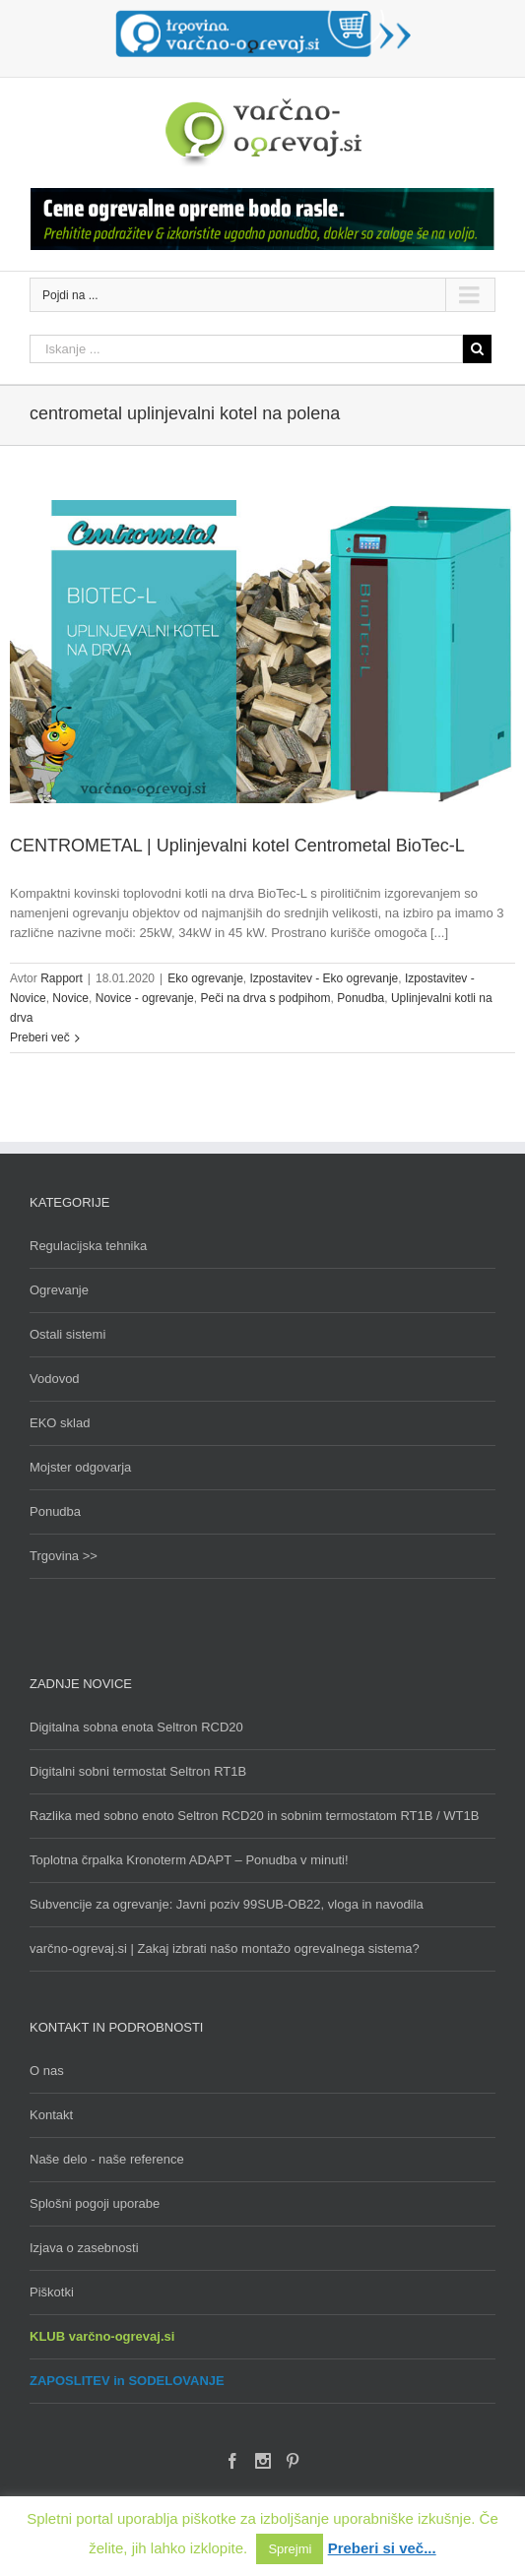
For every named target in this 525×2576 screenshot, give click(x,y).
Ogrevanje (59, 1290)
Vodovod (55, 1378)
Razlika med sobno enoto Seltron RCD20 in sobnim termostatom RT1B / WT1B (254, 1815)
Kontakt (51, 2114)
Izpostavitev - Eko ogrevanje (324, 978)
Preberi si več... (382, 2548)
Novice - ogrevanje (145, 998)
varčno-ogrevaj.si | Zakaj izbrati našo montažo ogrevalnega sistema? (225, 1948)
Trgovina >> (64, 1555)
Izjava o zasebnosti (84, 2247)
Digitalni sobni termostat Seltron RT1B (138, 1771)
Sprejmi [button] (289, 2549)
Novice (70, 998)
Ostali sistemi (67, 1334)
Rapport (61, 978)
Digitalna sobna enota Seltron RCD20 (136, 1727)
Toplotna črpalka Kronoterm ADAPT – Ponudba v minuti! (189, 1860)
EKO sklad (60, 1422)
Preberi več (40, 1037)
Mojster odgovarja (80, 1467)
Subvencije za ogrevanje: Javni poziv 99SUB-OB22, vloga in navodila (227, 1904)
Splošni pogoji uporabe (95, 2203)
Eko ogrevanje (205, 978)
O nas (47, 2070)
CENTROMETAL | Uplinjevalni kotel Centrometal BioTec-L (237, 845)
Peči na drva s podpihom (265, 998)
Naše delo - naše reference (107, 2159)
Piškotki (52, 2292)
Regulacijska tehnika (88, 1245)
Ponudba (360, 998)
